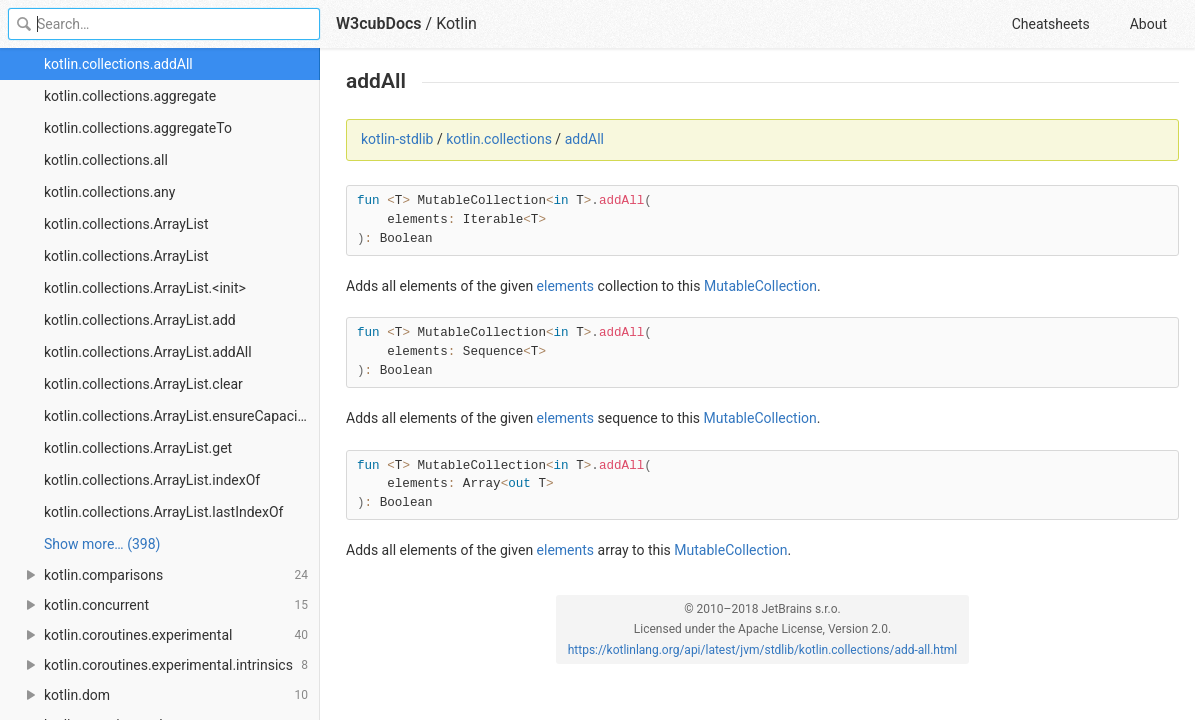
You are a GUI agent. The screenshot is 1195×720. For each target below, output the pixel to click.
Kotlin (456, 23)
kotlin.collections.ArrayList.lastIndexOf (163, 512)
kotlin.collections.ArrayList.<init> (145, 288)
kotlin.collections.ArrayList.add (140, 320)
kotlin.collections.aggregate (130, 96)
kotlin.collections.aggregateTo (138, 128)
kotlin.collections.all (106, 160)
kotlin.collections (499, 139)
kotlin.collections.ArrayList (126, 224)
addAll (584, 139)
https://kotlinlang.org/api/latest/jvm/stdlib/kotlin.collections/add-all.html (763, 650)
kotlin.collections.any (109, 192)
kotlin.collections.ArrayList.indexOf (152, 480)
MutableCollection (760, 286)
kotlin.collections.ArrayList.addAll (148, 352)
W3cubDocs (379, 23)
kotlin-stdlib (397, 139)
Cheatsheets (1051, 24)
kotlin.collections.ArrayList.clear (143, 384)
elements (566, 286)
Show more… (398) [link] (102, 544)
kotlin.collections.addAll (118, 64)
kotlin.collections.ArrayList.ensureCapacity (176, 416)
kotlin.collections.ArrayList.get (138, 448)
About (1148, 24)
